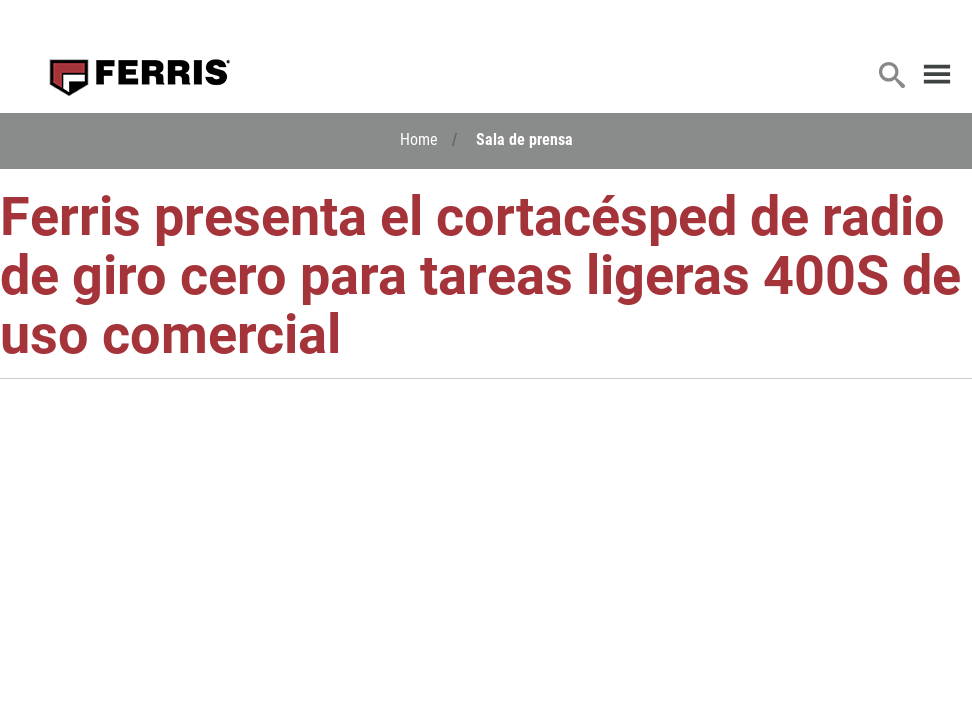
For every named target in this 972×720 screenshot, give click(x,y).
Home (419, 138)
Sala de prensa (524, 138)
